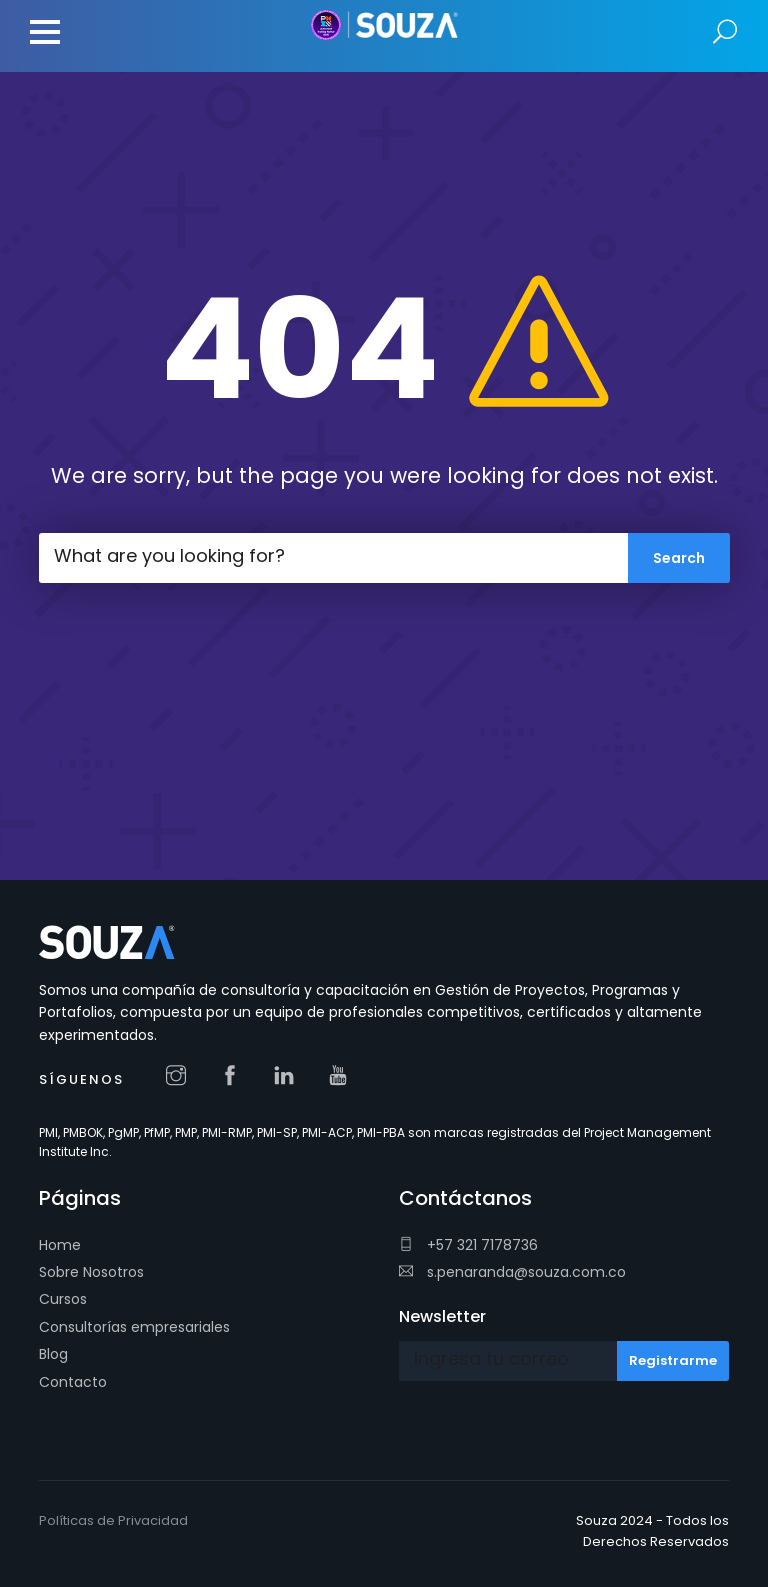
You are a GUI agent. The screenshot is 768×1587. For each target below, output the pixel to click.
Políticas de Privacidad (113, 1520)
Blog (53, 1354)
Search (725, 32)
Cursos (63, 1299)
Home (60, 1245)
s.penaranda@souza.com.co (512, 1272)
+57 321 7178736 (468, 1245)
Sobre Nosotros (91, 1272)
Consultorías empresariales (134, 1327)
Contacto (73, 1382)
